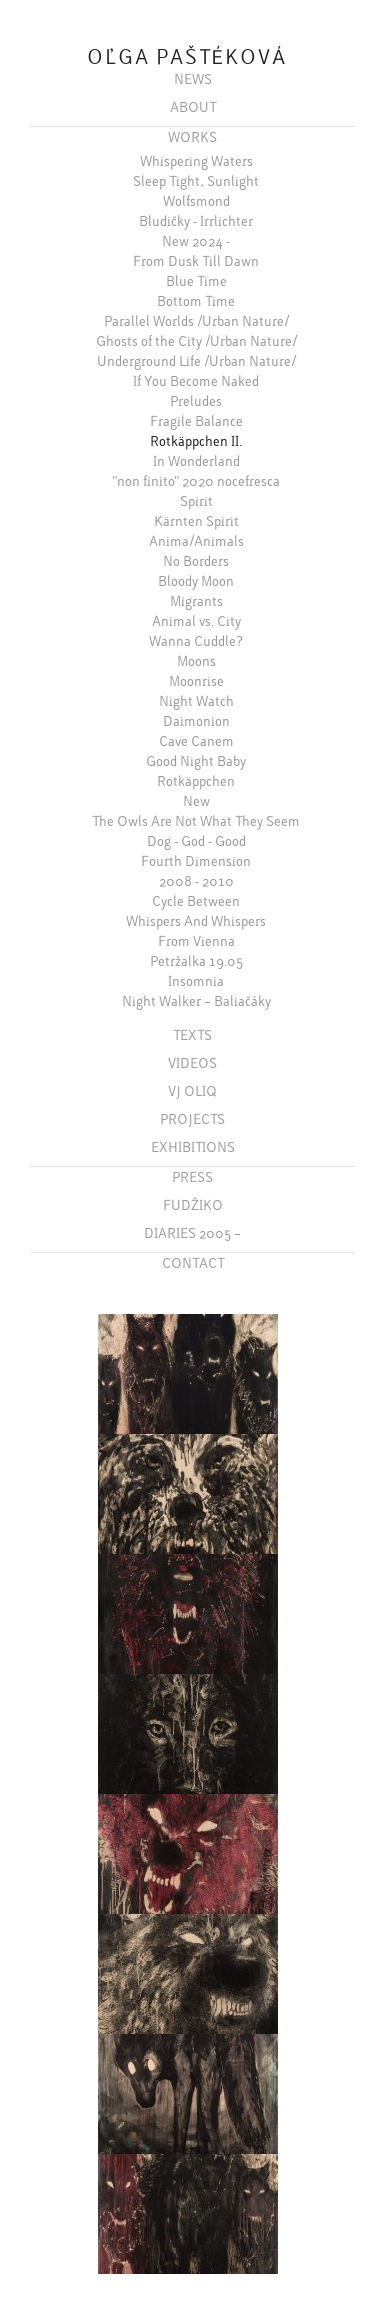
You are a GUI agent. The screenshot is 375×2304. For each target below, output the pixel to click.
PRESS (192, 1177)
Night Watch (196, 701)
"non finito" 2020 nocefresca (196, 481)
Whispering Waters (196, 161)
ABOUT (193, 107)
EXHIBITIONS (193, 1147)
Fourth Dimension (196, 861)
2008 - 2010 (196, 881)
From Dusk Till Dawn (196, 261)
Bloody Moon (196, 581)
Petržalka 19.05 (196, 961)
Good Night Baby (196, 761)
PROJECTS (192, 1119)
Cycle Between (196, 901)
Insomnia (196, 981)
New (196, 801)
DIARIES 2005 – (192, 1233)
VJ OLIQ (192, 1091)
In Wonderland (196, 461)
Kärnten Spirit (196, 521)
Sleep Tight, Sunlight (196, 181)
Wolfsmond (196, 201)
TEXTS (192, 1035)
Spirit (196, 501)
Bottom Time (196, 301)
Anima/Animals (196, 541)
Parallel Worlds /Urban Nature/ (196, 321)
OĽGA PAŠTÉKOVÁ (187, 57)
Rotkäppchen (196, 781)
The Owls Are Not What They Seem (196, 821)
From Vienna (196, 941)
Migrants (196, 601)
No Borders (196, 561)
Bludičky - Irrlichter (196, 221)
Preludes (196, 401)
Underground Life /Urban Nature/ (196, 361)
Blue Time (196, 281)
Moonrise (196, 681)
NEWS (193, 79)
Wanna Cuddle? (196, 641)
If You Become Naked (196, 381)
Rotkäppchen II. (196, 441)
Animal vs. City (196, 621)
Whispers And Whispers (196, 921)
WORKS (192, 137)
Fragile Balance (196, 421)
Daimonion (196, 721)
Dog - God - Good (196, 841)
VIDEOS (192, 1063)
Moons (196, 661)
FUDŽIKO (193, 1205)
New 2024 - (196, 241)
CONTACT (193, 1263)
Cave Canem (196, 741)
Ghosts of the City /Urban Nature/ (196, 341)
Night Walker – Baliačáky (196, 1001)
